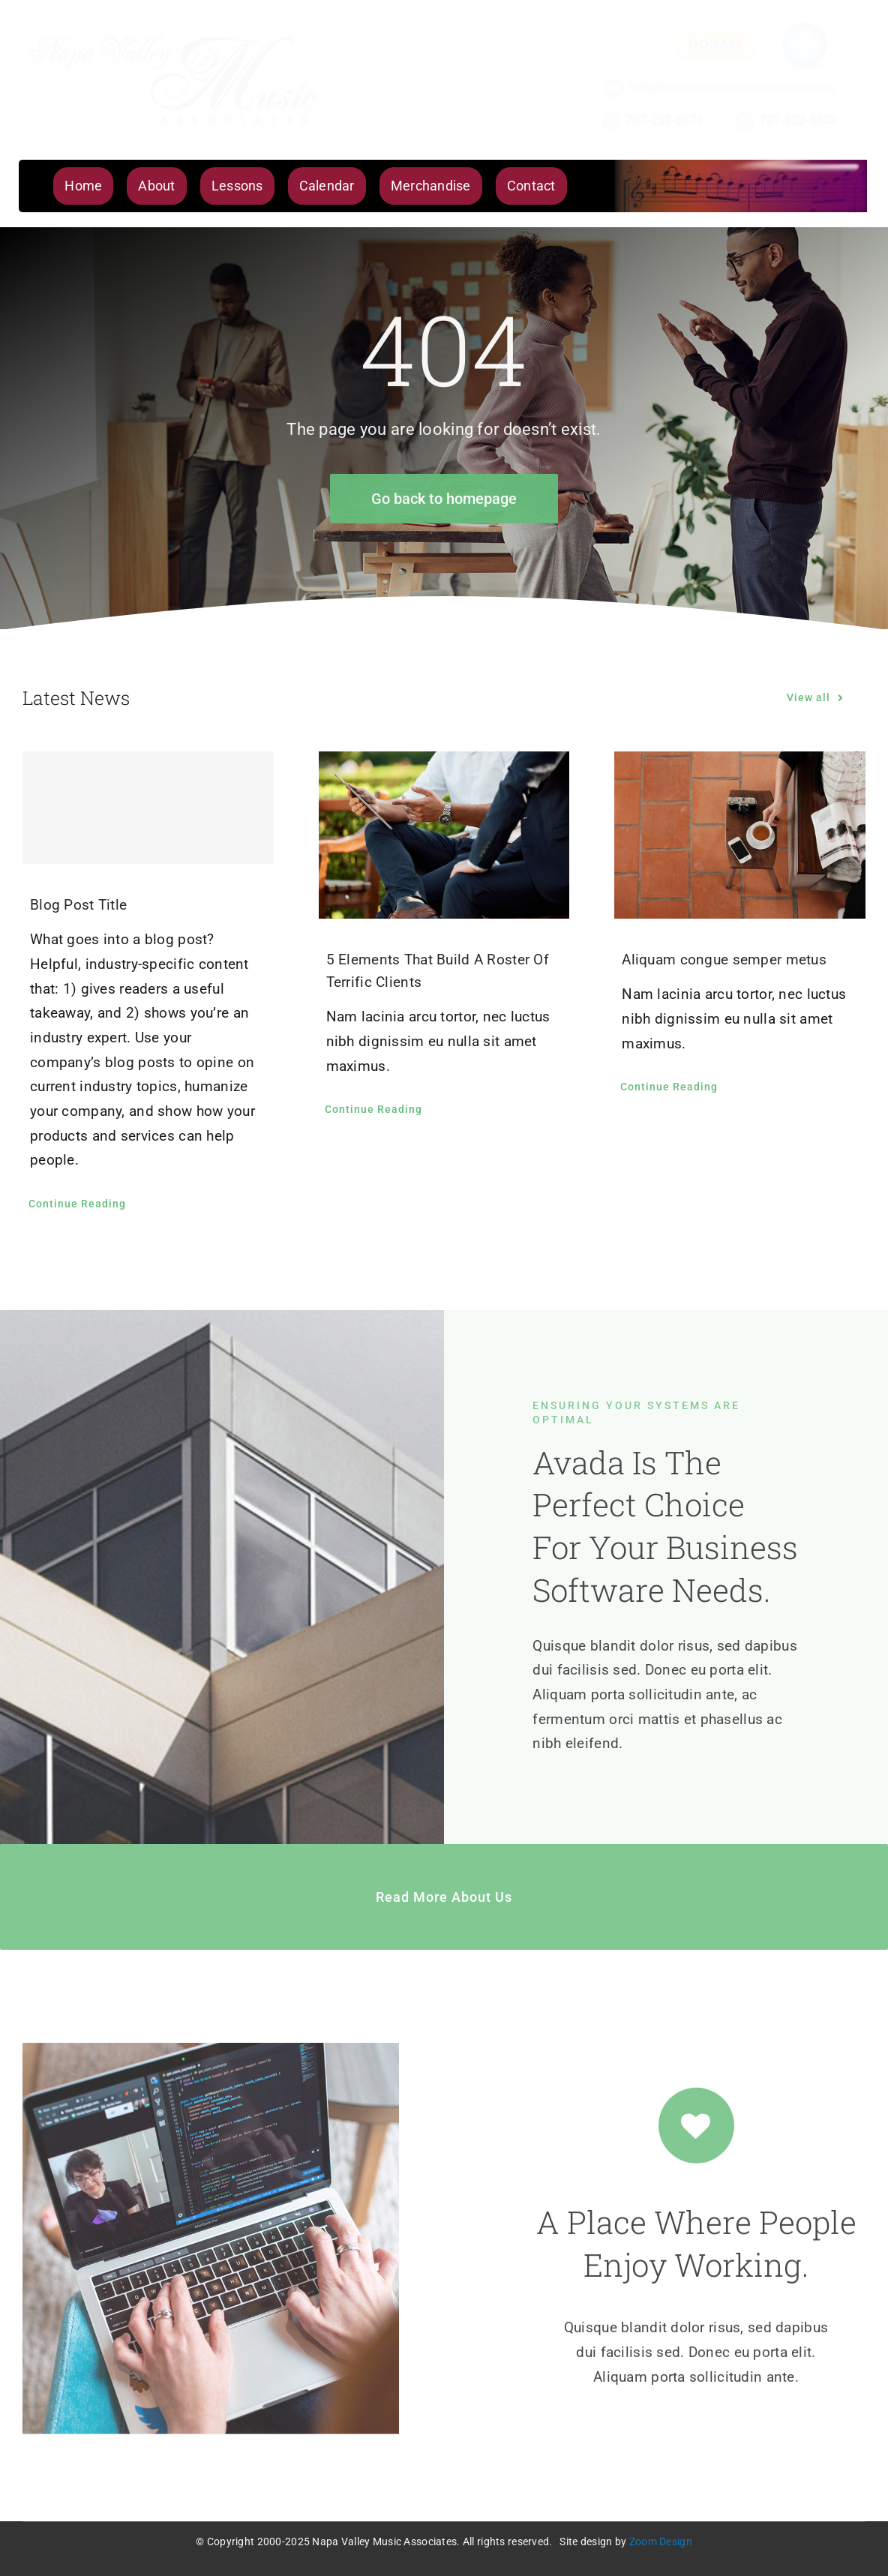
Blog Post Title (78, 904)
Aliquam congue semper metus (724, 959)
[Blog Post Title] (148, 807)
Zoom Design (660, 2542)
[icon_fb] (804, 23)
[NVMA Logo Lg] (172, 34)
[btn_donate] (715, 37)
